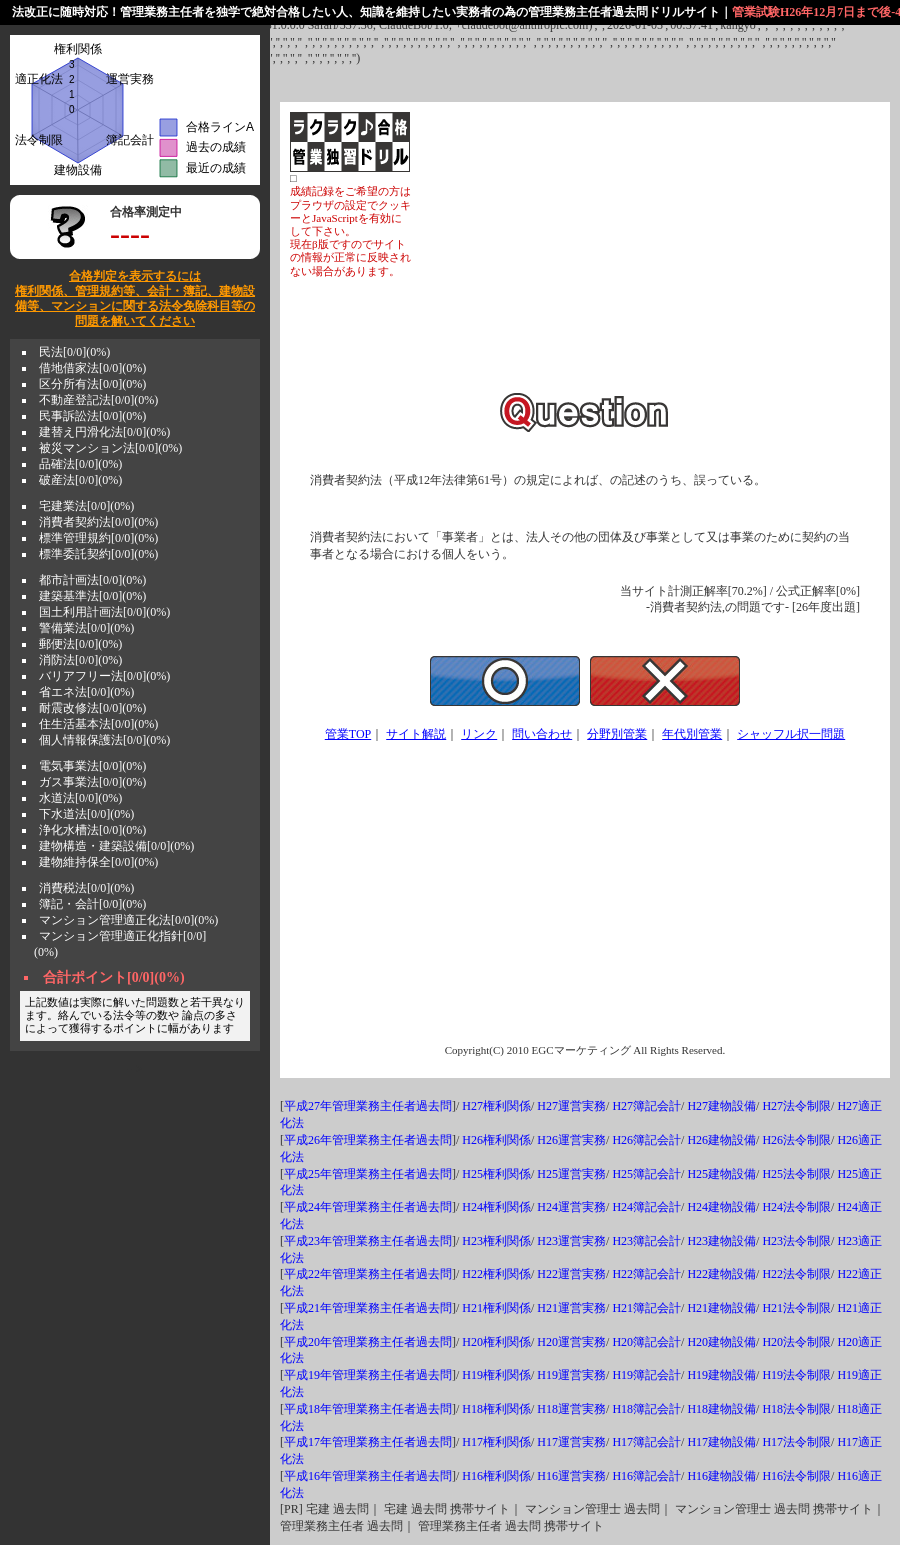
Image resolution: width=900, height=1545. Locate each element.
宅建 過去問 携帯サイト (447, 1509)
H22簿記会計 (646, 1274)
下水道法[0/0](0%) (86, 814)
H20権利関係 (496, 1342)
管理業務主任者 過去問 (341, 1526)
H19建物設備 (721, 1375)
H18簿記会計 (646, 1409)
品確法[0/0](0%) (80, 464)
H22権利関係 (496, 1274)
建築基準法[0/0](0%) (92, 596)
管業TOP (348, 734)
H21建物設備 (721, 1308)
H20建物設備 (721, 1342)
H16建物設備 (721, 1476)
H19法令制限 (796, 1375)
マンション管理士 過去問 (592, 1509)
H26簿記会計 (646, 1140)
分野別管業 (617, 734)
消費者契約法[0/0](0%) (98, 522)
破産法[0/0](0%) (80, 480)
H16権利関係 (496, 1476)
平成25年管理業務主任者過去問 (368, 1174)
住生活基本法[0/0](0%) (98, 724)
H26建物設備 (721, 1140)
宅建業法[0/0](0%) (86, 506)
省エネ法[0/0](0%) (86, 692)
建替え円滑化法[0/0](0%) (104, 432)
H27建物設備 (721, 1106)
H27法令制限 (796, 1106)
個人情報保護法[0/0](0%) (104, 740)
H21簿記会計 (646, 1308)
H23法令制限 (796, 1241)
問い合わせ (542, 734)
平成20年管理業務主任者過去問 (368, 1342)
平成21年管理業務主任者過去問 (368, 1308)
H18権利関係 (496, 1409)
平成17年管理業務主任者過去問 (368, 1442)
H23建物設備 (721, 1241)
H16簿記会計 (646, 1476)
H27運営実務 (571, 1106)
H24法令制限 (796, 1207)
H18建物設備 (721, 1409)
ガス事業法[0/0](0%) (92, 782)
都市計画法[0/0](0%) (92, 580)
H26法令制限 (796, 1140)
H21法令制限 (796, 1308)
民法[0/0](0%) (74, 352)
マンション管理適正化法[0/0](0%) (128, 920)
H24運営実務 (571, 1207)
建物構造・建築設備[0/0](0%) (116, 846)
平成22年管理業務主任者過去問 (368, 1274)
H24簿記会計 (646, 1207)
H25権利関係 (496, 1174)
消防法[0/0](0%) (80, 660)
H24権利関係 (496, 1207)
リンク (479, 734)
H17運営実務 (571, 1442)
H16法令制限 (796, 1476)
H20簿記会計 (646, 1342)
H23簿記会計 (646, 1241)
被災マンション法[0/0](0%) (110, 448)
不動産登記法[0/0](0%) (98, 400)
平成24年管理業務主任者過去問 (368, 1207)
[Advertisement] (646, 252)
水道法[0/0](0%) (80, 798)
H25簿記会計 (646, 1174)
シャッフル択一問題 (791, 734)
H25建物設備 (721, 1174)
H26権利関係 (496, 1140)
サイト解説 (416, 734)
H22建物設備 (721, 1274)
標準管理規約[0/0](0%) (98, 538)
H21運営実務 (571, 1308)
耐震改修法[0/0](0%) (92, 708)
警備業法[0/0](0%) (86, 628)
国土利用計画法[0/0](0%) (104, 612)
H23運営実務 (571, 1241)
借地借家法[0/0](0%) (92, 368)
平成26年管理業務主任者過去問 (368, 1140)
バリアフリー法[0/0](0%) (104, 676)
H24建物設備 (721, 1207)
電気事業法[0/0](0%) (92, 766)
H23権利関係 (496, 1241)
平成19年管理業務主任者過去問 (368, 1375)
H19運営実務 (571, 1375)
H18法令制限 (796, 1409)
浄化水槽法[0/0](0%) (92, 830)
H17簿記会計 (646, 1442)
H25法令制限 (796, 1174)
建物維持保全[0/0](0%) (98, 862)
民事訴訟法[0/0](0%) (92, 416)
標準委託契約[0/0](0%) (98, 554)
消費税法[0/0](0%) (86, 888)
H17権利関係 (496, 1442)
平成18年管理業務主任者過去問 (368, 1409)
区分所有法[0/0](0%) (92, 384)
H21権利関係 (496, 1308)
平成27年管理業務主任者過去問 (368, 1106)
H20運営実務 (571, 1342)
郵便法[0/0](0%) (80, 644)
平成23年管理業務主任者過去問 (368, 1241)
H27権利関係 (496, 1106)
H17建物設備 (721, 1442)
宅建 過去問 (337, 1509)
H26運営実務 (571, 1140)
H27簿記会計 (646, 1106)
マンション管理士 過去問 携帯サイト (774, 1509)
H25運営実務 (571, 1174)
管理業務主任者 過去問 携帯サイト (511, 1526)
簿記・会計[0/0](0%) (92, 904)
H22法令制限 (796, 1274)
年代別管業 (692, 734)
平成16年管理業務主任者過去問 (368, 1476)
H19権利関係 (496, 1375)
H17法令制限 (796, 1442)
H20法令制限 (796, 1342)
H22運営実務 (571, 1274)
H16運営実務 (571, 1476)
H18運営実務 (571, 1409)
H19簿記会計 (646, 1375)
